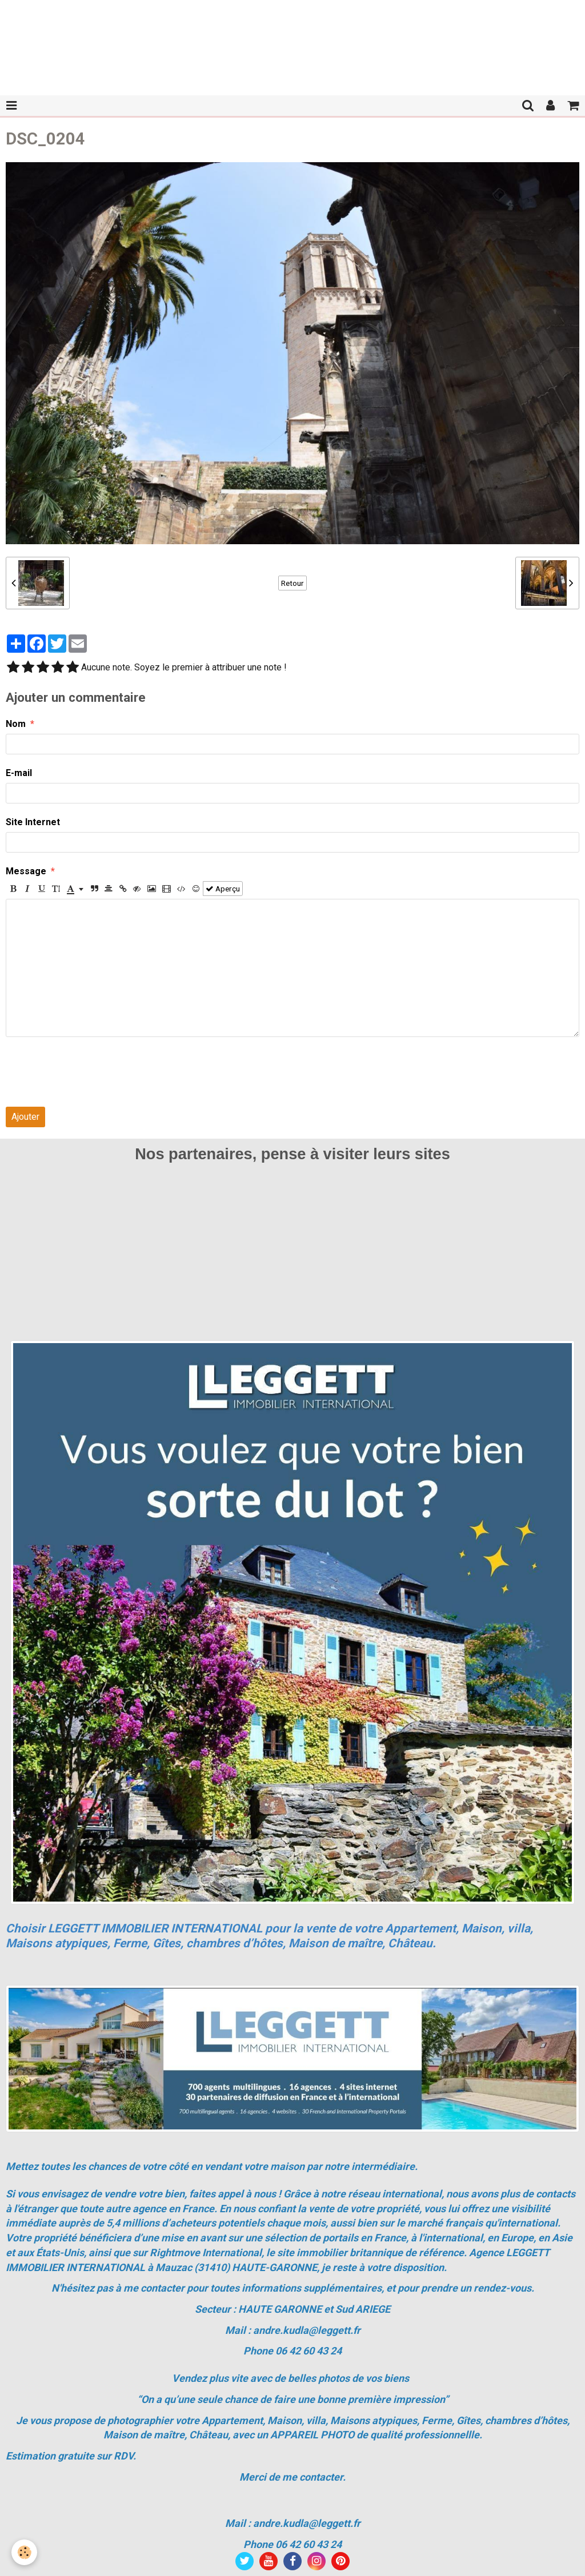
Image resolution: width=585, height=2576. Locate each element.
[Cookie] (24, 2552)
